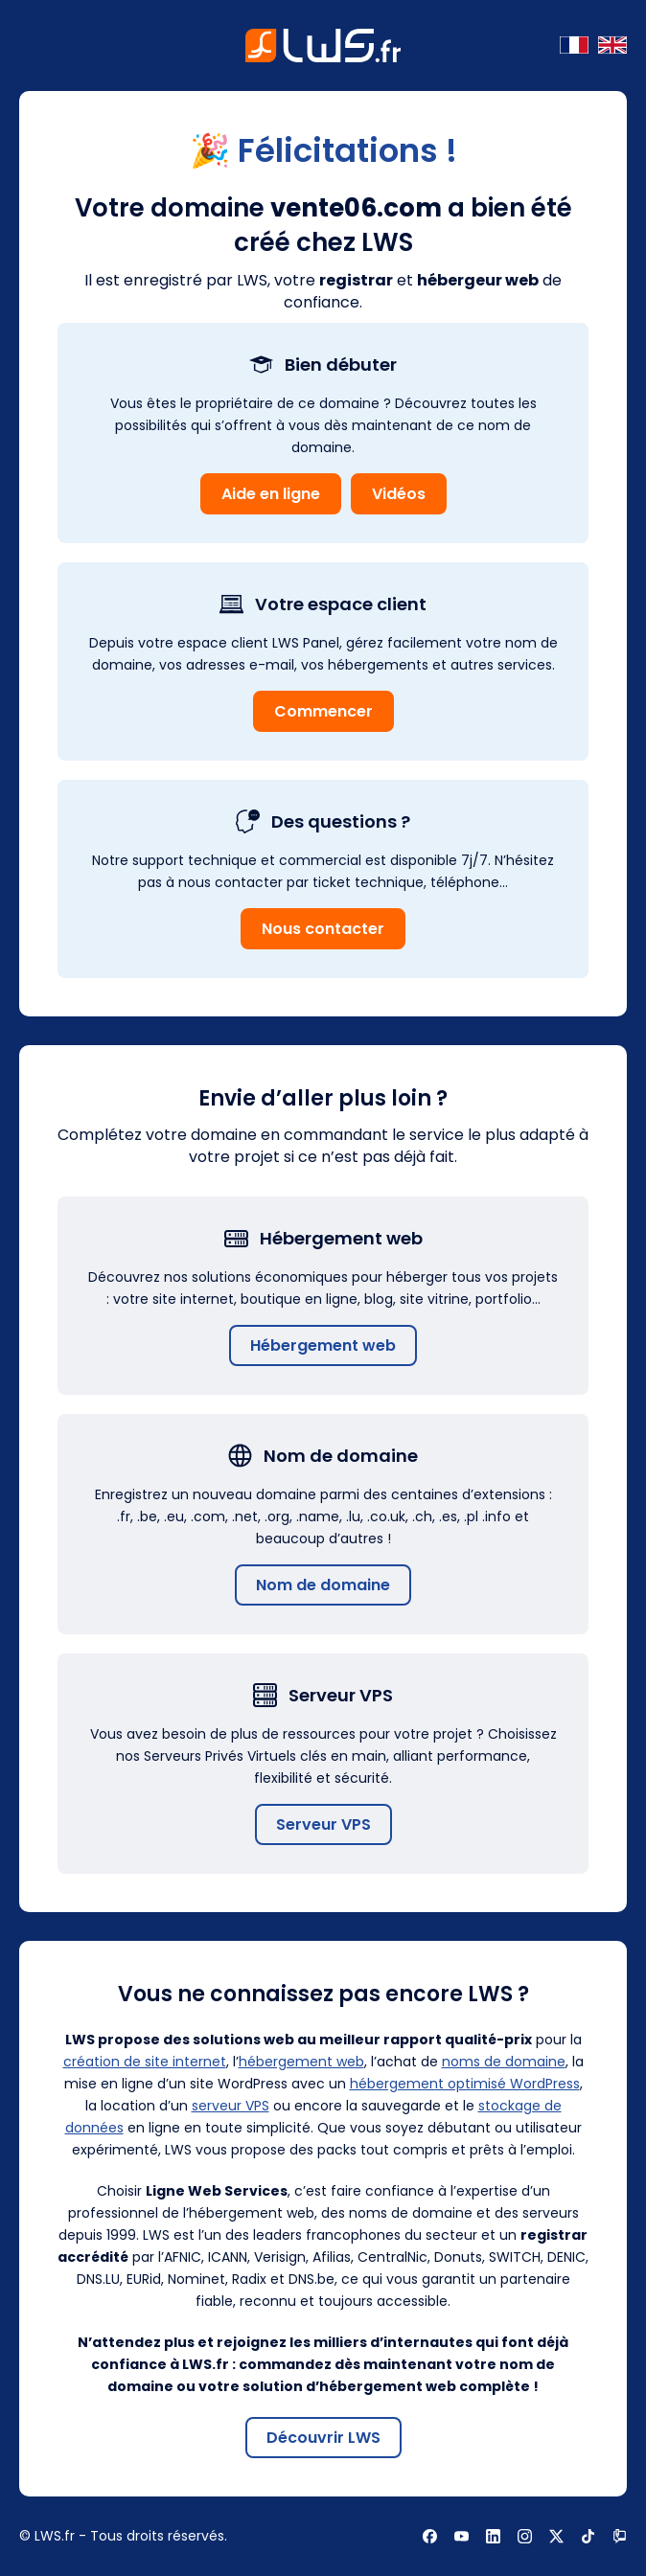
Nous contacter (323, 929)
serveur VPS (230, 2105)
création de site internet (144, 2061)
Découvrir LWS (323, 2438)
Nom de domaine (323, 1585)
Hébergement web (323, 1345)
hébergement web (301, 2061)
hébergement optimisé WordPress (465, 2083)
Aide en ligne (270, 494)
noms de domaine (503, 2061)
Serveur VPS (323, 1824)
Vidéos (399, 494)
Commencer (323, 711)
